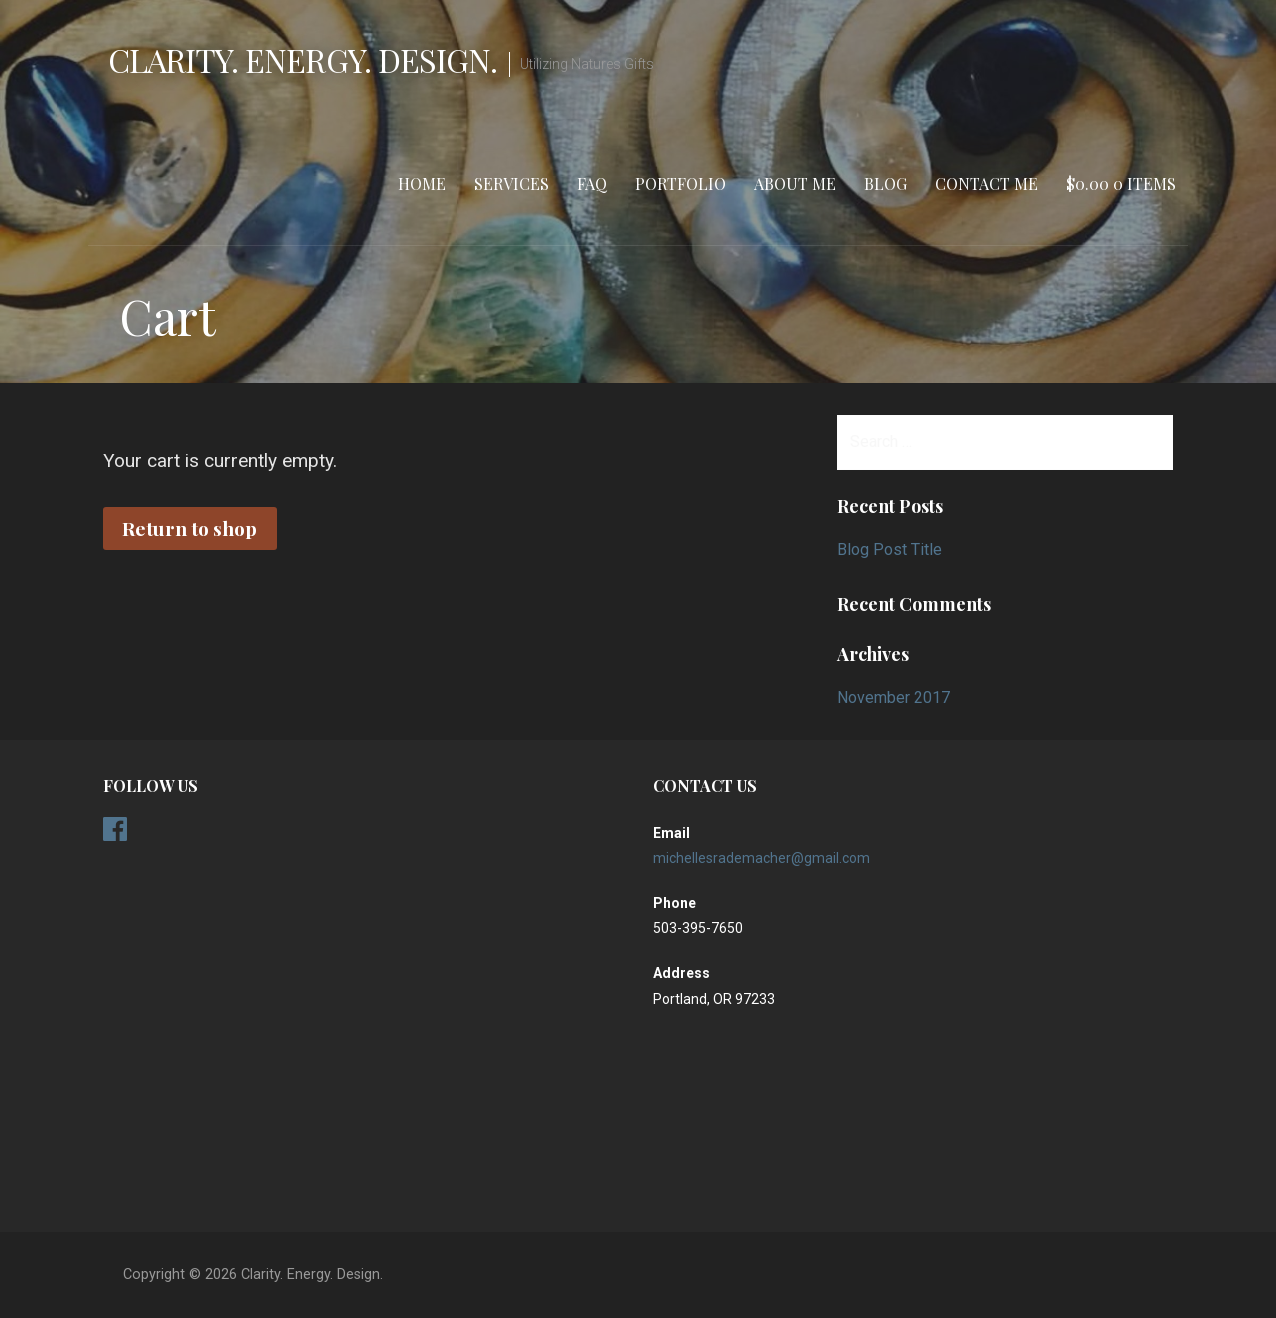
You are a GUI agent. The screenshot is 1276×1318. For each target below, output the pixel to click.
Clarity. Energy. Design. (302, 59)
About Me (795, 183)
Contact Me (986, 183)
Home (422, 183)
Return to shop (189, 528)
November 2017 (893, 697)
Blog (885, 183)
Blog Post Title (889, 549)
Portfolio (680, 183)
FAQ (592, 183)
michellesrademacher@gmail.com (761, 858)
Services (511, 183)
